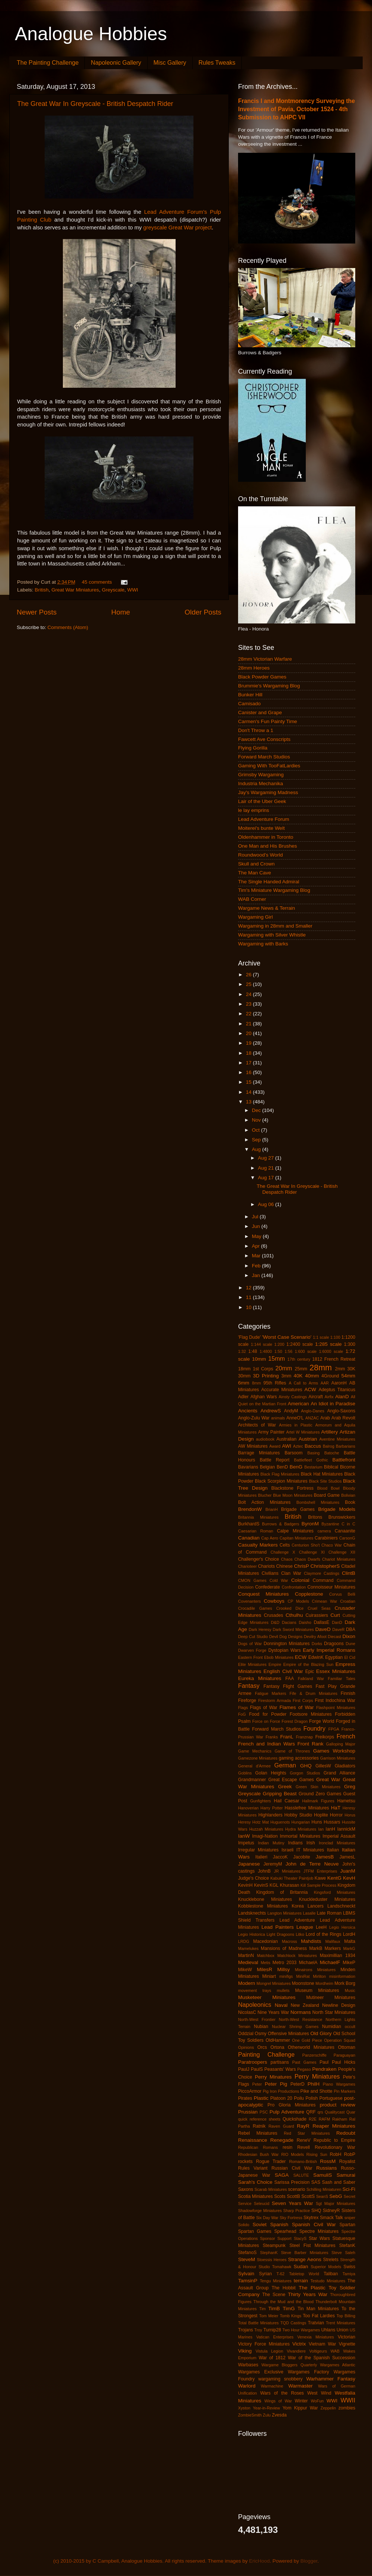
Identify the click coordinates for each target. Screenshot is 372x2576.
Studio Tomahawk (275, 2266)
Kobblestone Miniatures (263, 1906)
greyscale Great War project (177, 227)
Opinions (246, 2047)
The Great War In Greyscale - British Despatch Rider (95, 103)
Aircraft (315, 1396)
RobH (335, 2154)
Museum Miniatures (317, 1990)
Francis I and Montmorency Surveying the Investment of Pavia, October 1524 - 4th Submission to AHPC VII (296, 109)
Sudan (301, 2266)
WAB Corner (252, 899)
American (298, 1403)
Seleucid (261, 2203)
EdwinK (316, 1657)
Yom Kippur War (300, 2408)
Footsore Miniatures (311, 1714)
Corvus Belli (342, 1594)
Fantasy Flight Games (287, 1686)
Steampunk (274, 2245)
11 (249, 1297)
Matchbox (266, 1955)
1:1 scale (321, 1337)
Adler (243, 1396)
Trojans (245, 2329)
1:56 (288, 1351)
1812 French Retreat (333, 1359)
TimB (274, 2308)
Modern (246, 1983)
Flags (243, 1707)
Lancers (316, 1906)
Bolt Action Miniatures (264, 1502)
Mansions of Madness (284, 1948)
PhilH (314, 2084)
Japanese (249, 1864)
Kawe (320, 1878)
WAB (335, 2351)
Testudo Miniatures (328, 2281)
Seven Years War (292, 2203)
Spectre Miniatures (319, 2231)
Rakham (339, 2119)
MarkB (315, 1948)
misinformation (342, 1976)
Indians (295, 1842)
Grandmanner (252, 1779)
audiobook (265, 1439)
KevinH (245, 1885)
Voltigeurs (318, 2351)
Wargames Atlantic (337, 2365)
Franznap (304, 1737)
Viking (245, 2351)
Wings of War (278, 2401)
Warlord (247, 2386)
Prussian (248, 2112)
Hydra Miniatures (300, 1829)
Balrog (328, 1446)
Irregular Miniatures (258, 1850)
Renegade (282, 2140)
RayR (303, 2126)
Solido (243, 2224)
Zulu (267, 2415)
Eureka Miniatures (259, 1678)
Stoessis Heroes (272, 2259)
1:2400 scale (299, 1344)
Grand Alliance (339, 1773)
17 (249, 1062)
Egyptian (334, 1657)
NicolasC (247, 2012)
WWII (347, 2400)
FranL (286, 1737)
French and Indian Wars (266, 1744)
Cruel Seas (319, 1608)
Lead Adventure (297, 1920)
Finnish (348, 1693)
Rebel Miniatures (257, 2133)
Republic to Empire (334, 2140)
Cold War (278, 1580)
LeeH (321, 1927)
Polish (311, 2098)
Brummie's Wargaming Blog (269, 686)
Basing (313, 1453)
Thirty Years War (307, 2294)
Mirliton (319, 1976)
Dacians (289, 1622)
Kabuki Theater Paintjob (292, 1878)
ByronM (310, 1523)
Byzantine (330, 1524)
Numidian (331, 2026)
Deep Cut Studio (253, 1636)
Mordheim (324, 1983)
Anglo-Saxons (341, 1410)
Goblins (245, 1773)
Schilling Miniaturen (324, 2189)
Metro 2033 (284, 1962)
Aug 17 (266, 1177)
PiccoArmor (250, 2091)
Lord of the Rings (323, 1934)
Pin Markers (344, 2091)
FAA (289, 1678)
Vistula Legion (269, 2351)
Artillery (329, 1432)
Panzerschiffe (314, 2055)
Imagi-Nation (265, 1836)
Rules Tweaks (217, 62)
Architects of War (257, 1425)
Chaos (286, 1559)
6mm (243, 1383)
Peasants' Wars (280, 2069)
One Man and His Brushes (267, 846)
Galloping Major (340, 1744)
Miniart (269, 1976)
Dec (257, 1110)
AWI (286, 1446)
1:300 (349, 1344)
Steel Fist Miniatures (312, 2245)
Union (343, 2329)
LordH (349, 1934)
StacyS (300, 2238)
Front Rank (311, 1744)
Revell (303, 2147)
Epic (309, 1671)
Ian (321, 1829)
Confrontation (294, 1587)
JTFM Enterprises (320, 1871)
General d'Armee (254, 1766)
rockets (245, 2161)
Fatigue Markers (270, 1693)
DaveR (338, 1629)
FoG (242, 1714)
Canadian (249, 1538)
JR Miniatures (287, 1871)
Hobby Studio (298, 1815)
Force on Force (266, 1721)
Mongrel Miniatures (274, 1983)
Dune (350, 1643)
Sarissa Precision (292, 2182)
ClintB (348, 1573)
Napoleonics (254, 2004)
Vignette (347, 2344)
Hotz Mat (260, 1822)
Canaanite (345, 1531)
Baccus (313, 1446)
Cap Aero (269, 1538)
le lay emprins (253, 810)
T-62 (280, 2274)
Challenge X (282, 1552)
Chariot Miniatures (338, 1559)
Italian (333, 1850)
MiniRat (303, 1976)
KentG (334, 1878)
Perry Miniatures (317, 2076)
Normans (301, 2012)
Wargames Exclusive (260, 2372)
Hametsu (346, 1800)
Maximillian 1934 (337, 1955)
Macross (289, 1941)
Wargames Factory (308, 2372)
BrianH (272, 1509)
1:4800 (266, 1351)
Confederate (267, 1587)
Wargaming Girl (255, 917)
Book (350, 1502)
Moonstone (303, 1983)
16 (249, 1072)
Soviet (260, 2224)
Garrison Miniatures (337, 1758)
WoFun (317, 2401)
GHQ (306, 1766)
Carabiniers (326, 1538)
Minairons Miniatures (315, 1969)
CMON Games (252, 1580)
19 (249, 1043)
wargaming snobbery (280, 2379)
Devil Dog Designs (286, 1636)
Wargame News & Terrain (266, 908)
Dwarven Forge (252, 1650)
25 (249, 984)
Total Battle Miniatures (258, 2323)
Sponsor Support (275, 2238)
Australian (286, 1439)
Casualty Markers (258, 1545)
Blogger (309, 2561)
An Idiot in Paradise (333, 1403)
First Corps (303, 1700)
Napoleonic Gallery (116, 62)
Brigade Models (336, 1509)
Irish (311, 1842)
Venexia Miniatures (315, 2337)
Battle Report (274, 1460)
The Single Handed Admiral (268, 881)
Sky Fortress (291, 2217)
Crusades (273, 1615)
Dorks (317, 1643)
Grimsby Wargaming (261, 774)
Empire (275, 1664)
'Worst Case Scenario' (286, 1337)
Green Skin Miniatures (318, 1786)
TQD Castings (293, 2323)
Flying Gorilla (252, 748)
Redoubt (345, 2133)
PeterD (298, 2084)
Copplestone (309, 1594)
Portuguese (331, 2098)
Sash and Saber (338, 2182)
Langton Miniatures (284, 1913)
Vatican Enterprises (275, 2337)
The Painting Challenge (47, 62)
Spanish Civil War (314, 2224)
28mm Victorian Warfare (265, 659)
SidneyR (331, 2210)
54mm (348, 1376)
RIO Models (292, 2154)
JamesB (324, 1857)
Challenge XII (341, 1552)
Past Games (304, 2062)
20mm (283, 1368)
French (346, 1736)
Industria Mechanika (260, 783)
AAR (325, 1383)
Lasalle (309, 1913)
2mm (340, 1368)
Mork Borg (344, 1983)
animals (278, 1418)
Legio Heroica (342, 1927)
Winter (301, 2400)
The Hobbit (283, 2287)
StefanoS (247, 2252)
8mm (256, 1383)
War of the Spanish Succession (321, 2357)
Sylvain (246, 2273)
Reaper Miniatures (333, 2126)
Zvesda (279, 2415)
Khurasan (289, 1885)
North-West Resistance (301, 2019)
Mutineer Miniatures (330, 1997)
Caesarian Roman (255, 1531)
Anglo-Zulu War (254, 1418)
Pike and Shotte (316, 2091)
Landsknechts (252, 1913)
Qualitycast (334, 2112)
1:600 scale (306, 1351)
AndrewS (270, 1410)
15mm (276, 1358)
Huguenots (280, 1822)
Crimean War (324, 1601)
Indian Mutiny (271, 1843)
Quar (350, 2112)
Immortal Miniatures (300, 1836)
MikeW (245, 1969)
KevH (349, 1878)
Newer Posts (37, 612)
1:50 (278, 1351)
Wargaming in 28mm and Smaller (275, 926)
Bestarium (313, 1467)
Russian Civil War (292, 2168)
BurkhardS (248, 1523)
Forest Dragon (295, 1721)
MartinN (246, 1955)
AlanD (342, 1396)
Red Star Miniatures (307, 2133)
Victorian (346, 2337)
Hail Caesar (286, 1800)
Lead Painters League (287, 1927)
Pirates (245, 2098)
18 (249, 1053)
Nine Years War (273, 2012)
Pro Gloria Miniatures (291, 2105)
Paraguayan (344, 2055)
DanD (337, 1622)
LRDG (243, 1941)
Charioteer (247, 1566)
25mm (301, 1368)
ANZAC (312, 1418)
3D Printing (266, 1376)
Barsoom (294, 1452)
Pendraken (324, 2069)
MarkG (349, 1948)
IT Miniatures (310, 1850)
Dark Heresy (260, 1629)
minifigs (286, 1976)
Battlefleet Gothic (311, 1460)
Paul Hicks (343, 2062)
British (42, 590)
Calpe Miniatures (295, 1531)
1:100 (335, 1337)
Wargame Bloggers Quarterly (289, 2365)
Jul (256, 1216)
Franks (272, 1737)
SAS (315, 2182)
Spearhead (285, 2231)
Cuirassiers (316, 1615)
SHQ (316, 2210)
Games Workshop (334, 1751)
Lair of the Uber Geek (262, 801)
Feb (257, 1265)
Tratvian (316, 2322)
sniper (349, 2217)
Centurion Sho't (306, 1545)
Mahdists (311, 1941)
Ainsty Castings (293, 1397)
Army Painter (271, 1432)
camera (324, 1531)
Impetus (246, 1842)
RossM (328, 2161)
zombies (347, 2408)
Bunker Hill (250, 694)
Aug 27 (266, 1158)
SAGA (282, 2175)
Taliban (331, 2273)
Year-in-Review (266, 2408)
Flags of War (263, 1707)
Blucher (265, 1495)
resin (287, 2147)
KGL (274, 1885)
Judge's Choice (253, 1878)
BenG (296, 1467)
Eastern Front (250, 1657)
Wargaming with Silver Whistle (272, 935)
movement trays (254, 1990)
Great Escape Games (291, 1779)
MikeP (349, 1962)
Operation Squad (339, 2040)
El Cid (349, 1657)
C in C (348, 1524)
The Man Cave (254, 873)
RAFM (324, 2119)
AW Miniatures (252, 1446)
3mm (286, 1376)
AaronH (339, 1383)
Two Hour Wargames (301, 2330)
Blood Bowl (328, 1488)
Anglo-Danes (312, 1411)
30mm (244, 1376)
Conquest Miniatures (263, 1594)
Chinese (284, 1566)
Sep (257, 1139)
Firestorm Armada (274, 1700)
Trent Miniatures (340, 2323)
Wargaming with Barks (263, 944)
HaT (336, 1808)
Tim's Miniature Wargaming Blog (274, 890)
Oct (256, 1130)
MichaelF (330, 1962)
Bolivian (348, 1495)
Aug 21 (266, 1168)
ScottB (293, 2196)
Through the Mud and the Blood (283, 2301)
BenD (282, 1467)
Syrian (265, 2273)
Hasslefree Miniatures (307, 1808)
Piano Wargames (339, 2084)
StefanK (347, 2245)
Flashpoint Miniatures (335, 1707)
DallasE (321, 1622)
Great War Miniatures (75, 590)
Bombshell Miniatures (317, 1502)
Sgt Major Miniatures (335, 2203)
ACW (310, 1389)
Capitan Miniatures (296, 1538)
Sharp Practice (296, 2210)
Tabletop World (304, 2274)
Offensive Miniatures (288, 2033)
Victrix (299, 2344)
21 (249, 1023)
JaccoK (280, 1857)
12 (249, 1287)
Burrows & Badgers (280, 1524)
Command (322, 1580)
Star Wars (319, 2238)
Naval (281, 2005)
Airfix (329, 1397)
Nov (257, 1120)
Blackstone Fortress (292, 1488)
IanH (330, 1829)
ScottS (308, 2196)
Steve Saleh (343, 2252)
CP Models (298, 1601)
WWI (132, 590)
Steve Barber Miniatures (304, 2252)
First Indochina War (335, 1700)
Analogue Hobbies (91, 33)
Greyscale (113, 590)
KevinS (261, 1885)
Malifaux (332, 1941)
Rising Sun (317, 2154)
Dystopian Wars (284, 1650)
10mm (259, 1359)
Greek (285, 1786)
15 (249, 1082)
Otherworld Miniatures (311, 2047)
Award (274, 1446)
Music (350, 1990)
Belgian (267, 1467)
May (257, 1236)
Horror (336, 1815)
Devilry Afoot (315, 1636)
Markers (333, 1948)
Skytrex (311, 2217)
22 (249, 1013)
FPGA (333, 1729)
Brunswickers (341, 1517)
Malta (349, 1941)
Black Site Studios (325, 1481)
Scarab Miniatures (270, 2189)
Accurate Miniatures (281, 1389)
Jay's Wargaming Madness (268, 792)
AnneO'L (295, 1418)
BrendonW (250, 1509)
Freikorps (324, 1737)
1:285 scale (328, 1344)
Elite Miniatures (252, 1664)
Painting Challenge (266, 2054)
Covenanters (249, 1601)
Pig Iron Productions (281, 2091)
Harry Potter (271, 1808)
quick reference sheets (259, 2119)
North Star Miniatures (333, 2012)
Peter (257, 2084)
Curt (335, 1615)
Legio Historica (251, 1934)
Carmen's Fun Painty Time (267, 721)
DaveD (322, 1629)
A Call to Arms (303, 1383)
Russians (326, 2168)
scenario (296, 2189)
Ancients (247, 1410)
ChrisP (301, 1566)
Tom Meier (269, 2316)
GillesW (323, 1766)
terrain (301, 2280)
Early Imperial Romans (329, 1650)
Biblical (331, 1467)
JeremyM (272, 1864)
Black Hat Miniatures (322, 1474)
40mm (312, 1376)
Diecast (334, 1636)
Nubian (261, 2026)
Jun (257, 1226)
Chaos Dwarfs (307, 1559)
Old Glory (320, 2033)
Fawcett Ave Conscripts (264, 739)
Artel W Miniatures (303, 1432)
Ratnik (259, 2126)
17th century (299, 1359)
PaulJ (243, 2069)
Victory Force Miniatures (263, 2344)
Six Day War (267, 2217)
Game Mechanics (255, 1751)
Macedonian (265, 1941)
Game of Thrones (292, 1751)
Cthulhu (294, 1615)
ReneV (303, 2140)
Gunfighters (260, 1801)
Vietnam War (322, 2344)
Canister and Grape (260, 712)
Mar (257, 1255)
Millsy (283, 1969)
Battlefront (343, 1460)
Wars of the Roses (282, 2393)
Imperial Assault (339, 1836)
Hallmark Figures (318, 1801)
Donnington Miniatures (287, 1643)
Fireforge (247, 1700)
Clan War (291, 1573)
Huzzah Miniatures (266, 1829)
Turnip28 (272, 2329)
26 (249, 974)
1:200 (279, 1344)
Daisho (305, 1622)
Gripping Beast (279, 1793)
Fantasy (249, 1685)
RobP (349, 2154)
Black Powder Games (262, 677)
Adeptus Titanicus (336, 1389)
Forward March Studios (264, 757)
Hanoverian (248, 1808)
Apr (256, 1246)
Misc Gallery (170, 62)
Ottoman (346, 2047)
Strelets (331, 2259)
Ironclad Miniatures (337, 1843)
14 (249, 1092)
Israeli (288, 1850)
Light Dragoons (280, 1934)
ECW (301, 1657)
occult (350, 2026)
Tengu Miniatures (275, 2281)
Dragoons (334, 1643)
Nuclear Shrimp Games (295, 2026)
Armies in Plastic (295, 1425)
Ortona (277, 2047)
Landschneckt (341, 1906)
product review (338, 2105)
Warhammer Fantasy (330, 2379)
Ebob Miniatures (279, 1657)
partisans (279, 2062)
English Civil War (283, 1671)
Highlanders (270, 1815)
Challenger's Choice (258, 1559)
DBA (350, 1629)
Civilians (270, 1573)
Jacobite (301, 1857)
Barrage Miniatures (259, 1452)
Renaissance (252, 2140)
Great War (328, 1779)
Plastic (261, 2098)
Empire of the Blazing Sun (308, 1664)
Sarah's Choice (255, 2182)
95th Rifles (274, 1383)
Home (120, 612)
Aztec (298, 1446)
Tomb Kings (290, 2316)
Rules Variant (252, 2168)
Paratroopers (252, 2062)
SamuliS (322, 2175)
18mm (244, 1368)
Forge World (321, 1721)
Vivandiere (296, 2351)
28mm (321, 1367)
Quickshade (295, 2119)
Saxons (245, 2189)
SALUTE (301, 2175)
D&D (275, 1622)
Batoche (331, 1453)
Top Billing (346, 2316)
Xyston (244, 2408)
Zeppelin (328, 2408)
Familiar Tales (341, 1678)
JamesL (348, 1857)
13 (249, 1102)
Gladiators (345, 1766)
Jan (257, 1275)
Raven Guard (281, 2126)
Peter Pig (276, 2084)
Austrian (308, 1439)
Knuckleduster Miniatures (327, 1899)
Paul (324, 2062)
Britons (315, 1517)
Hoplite (321, 1815)
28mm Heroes (254, 668)
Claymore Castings (321, 1573)
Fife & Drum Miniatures (313, 1693)
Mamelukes (248, 1948)
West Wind (319, 2393)
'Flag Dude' (249, 1337)
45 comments (97, 582)
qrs (320, 2112)
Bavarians (248, 1467)
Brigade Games (298, 1509)
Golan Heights (270, 1773)
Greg (349, 1786)
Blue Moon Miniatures (292, 1495)
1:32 (242, 1351)
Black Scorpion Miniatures (281, 1481)
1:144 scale (261, 1344)
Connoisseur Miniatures (331, 1587)
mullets (283, 1990)
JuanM (348, 1871)
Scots (279, 2196)
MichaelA (308, 1962)
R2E (313, 2119)
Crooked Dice (290, 1608)
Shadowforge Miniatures (260, 2210)
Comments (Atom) (68, 627)
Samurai (346, 2175)
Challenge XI (312, 1552)
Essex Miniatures (335, 1671)
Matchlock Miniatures (297, 1955)
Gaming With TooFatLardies (269, 765)
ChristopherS (325, 1566)
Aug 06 (266, 1204)
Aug (257, 1149)
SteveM (246, 2259)
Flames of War (296, 1707)
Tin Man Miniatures (318, 2308)
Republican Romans (258, 2147)
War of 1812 (272, 2357)
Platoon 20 (281, 2098)
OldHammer (278, 2040)
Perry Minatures (273, 2077)
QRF (311, 2112)
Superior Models (326, 2266)
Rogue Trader (271, 2161)
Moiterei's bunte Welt (261, 828)
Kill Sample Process (318, 1885)
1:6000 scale (331, 1351)
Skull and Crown (256, 864)
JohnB (264, 1871)
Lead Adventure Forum (263, 819)
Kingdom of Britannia (282, 1892)
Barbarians (345, 1446)
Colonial (300, 1580)
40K (298, 1376)
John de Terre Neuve (312, 1864)
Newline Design (338, 2005)
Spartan (347, 2224)
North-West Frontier (257, 2019)
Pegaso (304, 2069)
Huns (316, 1822)
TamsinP (247, 2280)
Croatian (347, 1601)
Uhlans (328, 2329)
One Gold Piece (307, 2040)
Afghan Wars (263, 1396)
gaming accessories (299, 1758)
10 (249, 1307)
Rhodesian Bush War (258, 2154)
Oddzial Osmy (252, 2033)
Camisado (249, 703)
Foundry (314, 1728)
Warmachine (272, 2386)
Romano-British (303, 2161)
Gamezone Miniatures (258, 1758)
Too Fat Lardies (319, 2315)
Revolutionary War (335, 2147)
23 (249, 1004)
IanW (244, 1836)
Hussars (332, 1822)
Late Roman (329, 1913)
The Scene (273, 2294)
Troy (258, 2330)
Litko (300, 1934)
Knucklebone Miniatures (265, 1899)
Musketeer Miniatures (266, 1997)
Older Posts (203, 612)
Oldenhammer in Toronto (265, 837)
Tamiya (349, 2274)
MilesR (264, 1969)
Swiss (349, 2266)
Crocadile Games (255, 1608)
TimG (289, 2308)
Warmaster (300, 2386)
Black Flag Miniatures (279, 1474)
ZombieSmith (250, 2415)
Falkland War (311, 1678)
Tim (262, 2308)
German (285, 1765)
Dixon (349, 1636)
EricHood (259, 2561)
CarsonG (347, 1538)
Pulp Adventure (287, 2112)
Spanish (279, 2224)
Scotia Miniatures (255, 2196)
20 (249, 1033)
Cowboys (274, 1601)
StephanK (269, 2252)
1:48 (252, 1351)
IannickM (346, 1829)
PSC (264, 2112)
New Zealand (305, 2005)
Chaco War (331, 1545)
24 (249, 994)
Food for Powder (267, 1714)
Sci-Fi (349, 2189)
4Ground (330, 1376)
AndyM (291, 1410)
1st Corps (263, 1368)
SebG (335, 2196)
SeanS (322, 2196)
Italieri (261, 1857)
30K (351, 1368)
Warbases (248, 2364)
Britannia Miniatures (258, 1517)
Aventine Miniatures (337, 1439)
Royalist (347, 2161)
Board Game (327, 1495)
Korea (298, 1906)
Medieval (248, 1962)
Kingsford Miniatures (334, 1892)
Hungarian (300, 1822)
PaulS (257, 2069)
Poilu (299, 2098)
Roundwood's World (260, 855)
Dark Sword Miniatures (293, 1629)
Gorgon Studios (305, 1773)
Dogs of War (250, 1643)
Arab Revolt (343, 1418)
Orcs (262, 2047)
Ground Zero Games (320, 1793)
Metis (265, 1962)
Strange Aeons (304, 2259)
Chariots (266, 1566)
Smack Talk (331, 2217)
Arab (325, 1418)
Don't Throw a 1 (255, 730)
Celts (285, 1545)
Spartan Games (254, 2231)
